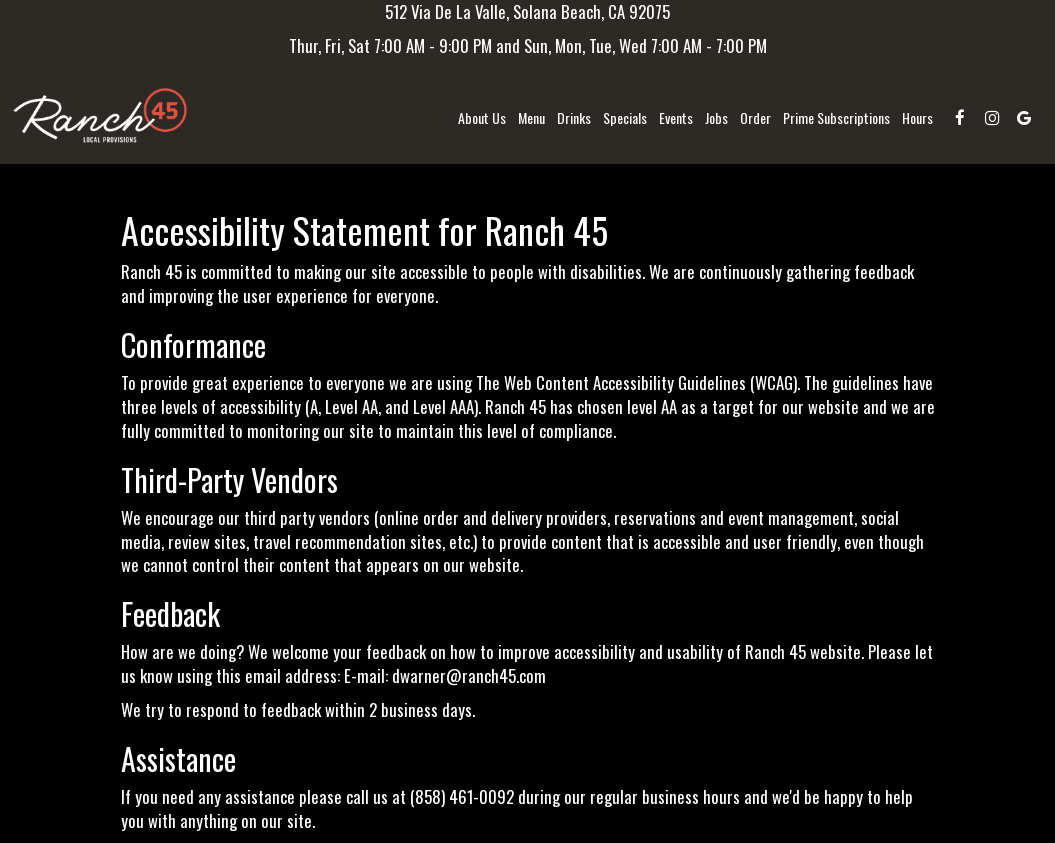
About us (482, 118)
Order (755, 118)
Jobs (716, 118)
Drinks (574, 118)
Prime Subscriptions (836, 118)
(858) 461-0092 (462, 796)
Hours (917, 118)
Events (676, 118)
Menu (531, 118)
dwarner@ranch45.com (469, 675)
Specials (625, 118)
